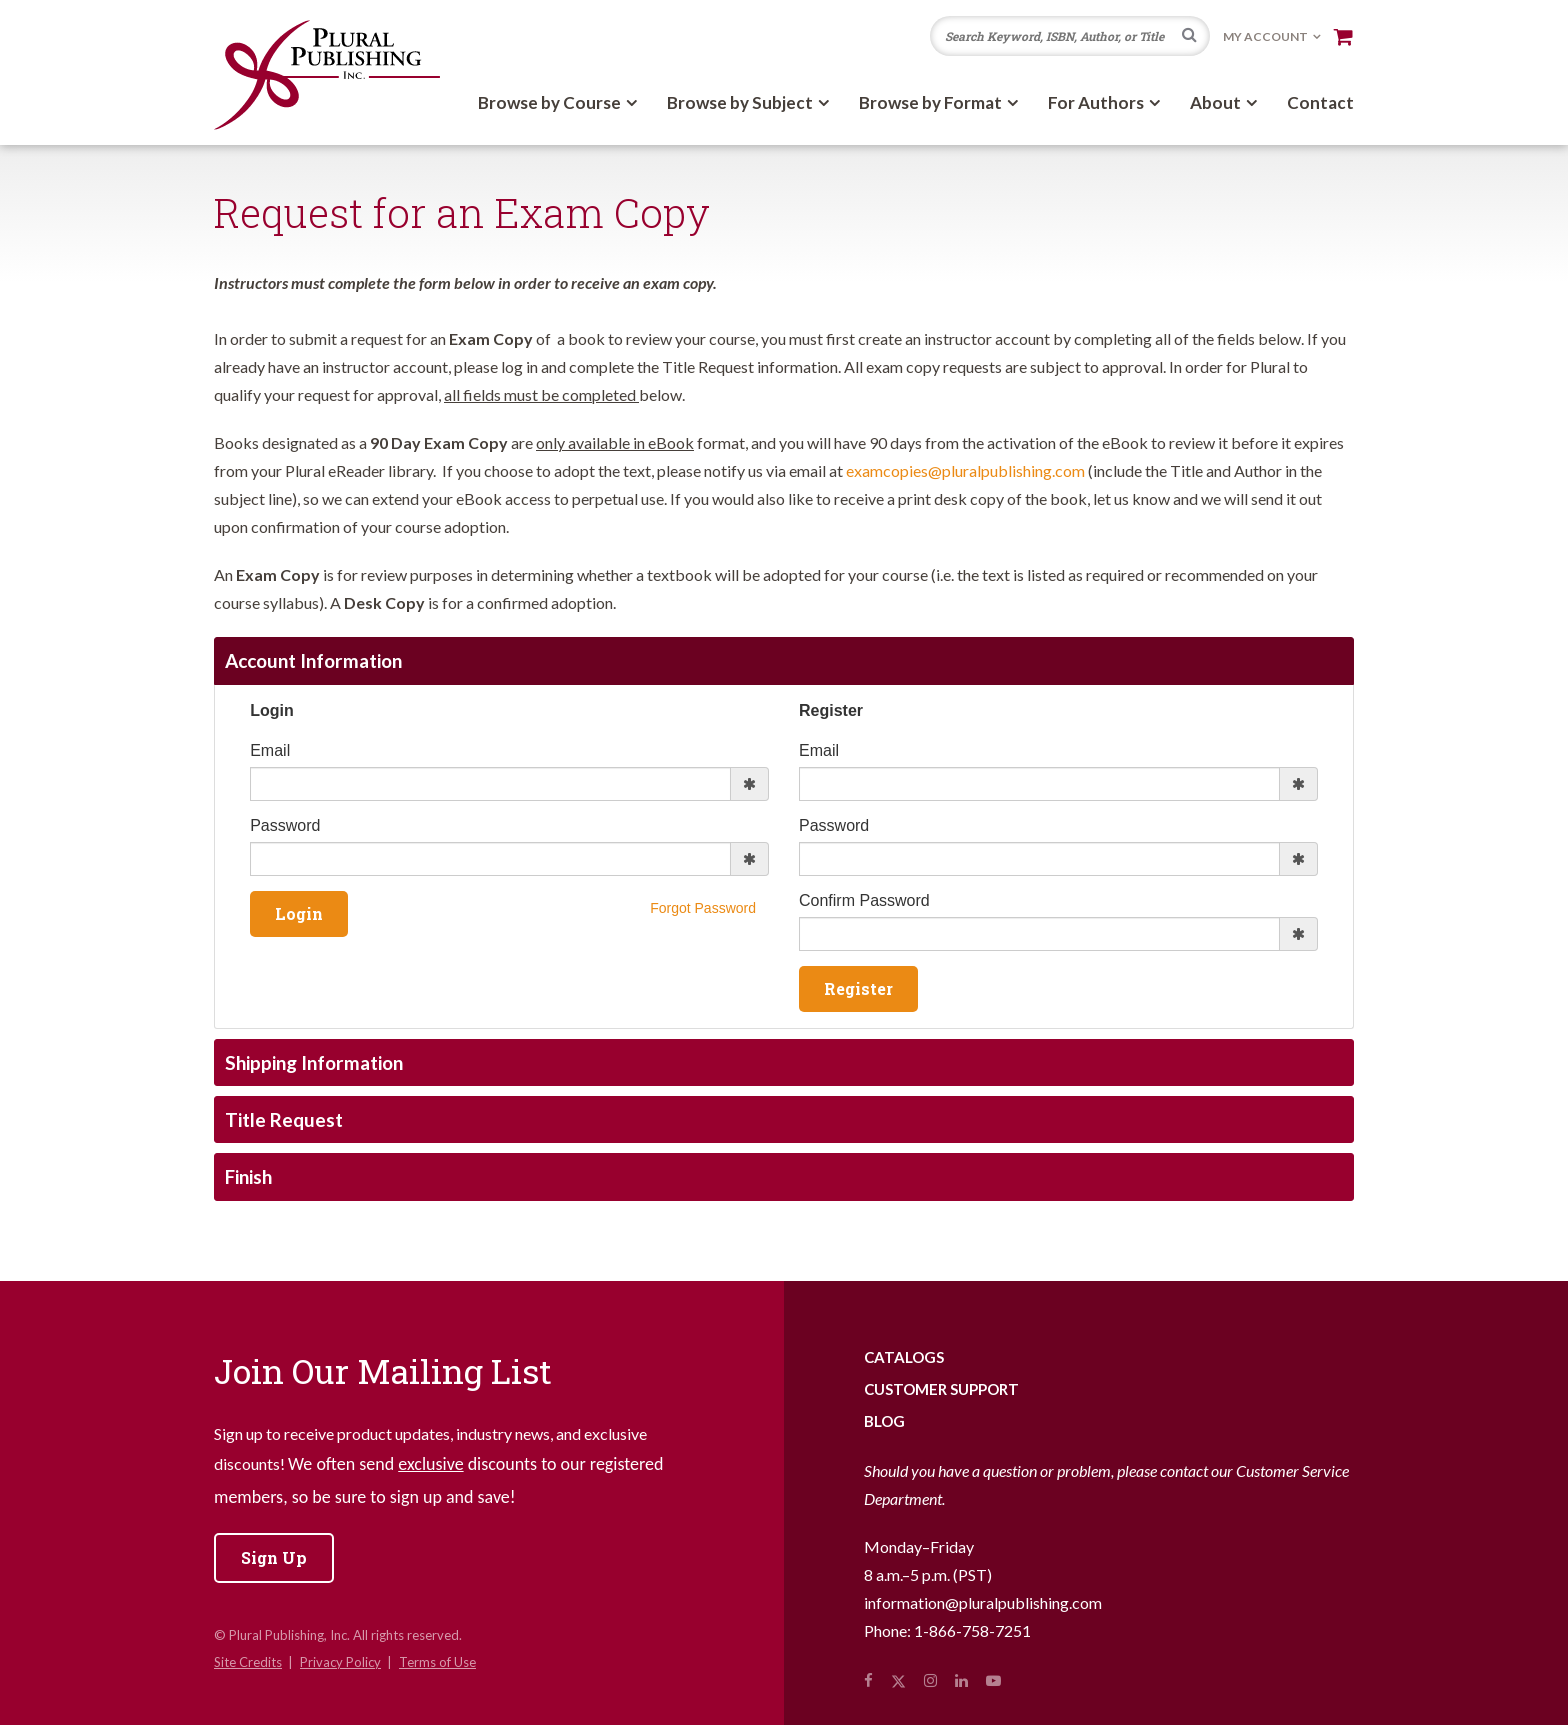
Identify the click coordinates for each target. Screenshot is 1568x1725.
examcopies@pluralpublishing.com (965, 470)
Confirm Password (864, 900)
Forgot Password (703, 908)
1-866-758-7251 (972, 1630)
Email (270, 750)
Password (285, 825)
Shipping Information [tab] (314, 1062)
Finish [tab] (248, 1176)
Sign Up (274, 1557)
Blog (884, 1421)
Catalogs (904, 1357)
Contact (1320, 102)
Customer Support (941, 1389)
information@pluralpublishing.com (983, 1602)
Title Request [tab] (284, 1119)
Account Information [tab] (313, 660)
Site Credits (248, 1662)
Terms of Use (437, 1662)
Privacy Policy (340, 1662)
